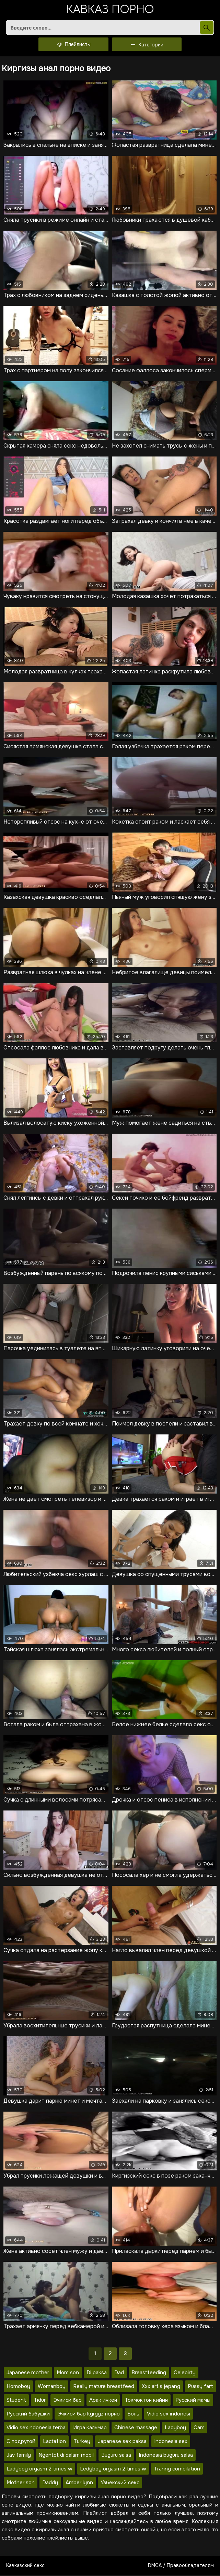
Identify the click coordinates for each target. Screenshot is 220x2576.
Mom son (68, 2373)
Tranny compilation (177, 2469)
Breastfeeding (148, 2373)
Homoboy (18, 2387)
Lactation (54, 2442)
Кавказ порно (110, 10)
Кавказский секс (25, 2566)
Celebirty (185, 2373)
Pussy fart (200, 2387)
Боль (133, 2414)
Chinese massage (135, 2428)
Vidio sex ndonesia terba (36, 2428)
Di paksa (96, 2373)
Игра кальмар (90, 2428)
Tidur (40, 2400)
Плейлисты (73, 45)
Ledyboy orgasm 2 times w (113, 2469)
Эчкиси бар (67, 2400)
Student (16, 2400)
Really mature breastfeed (103, 2387)
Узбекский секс (120, 2483)
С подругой (21, 2442)
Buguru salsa (116, 2455)
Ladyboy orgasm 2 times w (39, 2469)
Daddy (50, 2483)
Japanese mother (28, 2373)
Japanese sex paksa (122, 2442)
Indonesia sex (170, 2442)
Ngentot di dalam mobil (66, 2455)
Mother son (21, 2483)
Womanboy (52, 2387)
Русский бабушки (28, 2414)
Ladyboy (175, 2428)
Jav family (19, 2455)
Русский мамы (192, 2400)
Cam (199, 2428)
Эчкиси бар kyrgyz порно (88, 2414)
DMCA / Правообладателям (181, 2566)
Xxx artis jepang (161, 2387)
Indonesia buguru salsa (166, 2455)
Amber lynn (79, 2483)
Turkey (81, 2442)
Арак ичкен (103, 2400)
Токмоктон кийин (146, 2400)
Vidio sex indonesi (168, 2414)
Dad (119, 2373)
